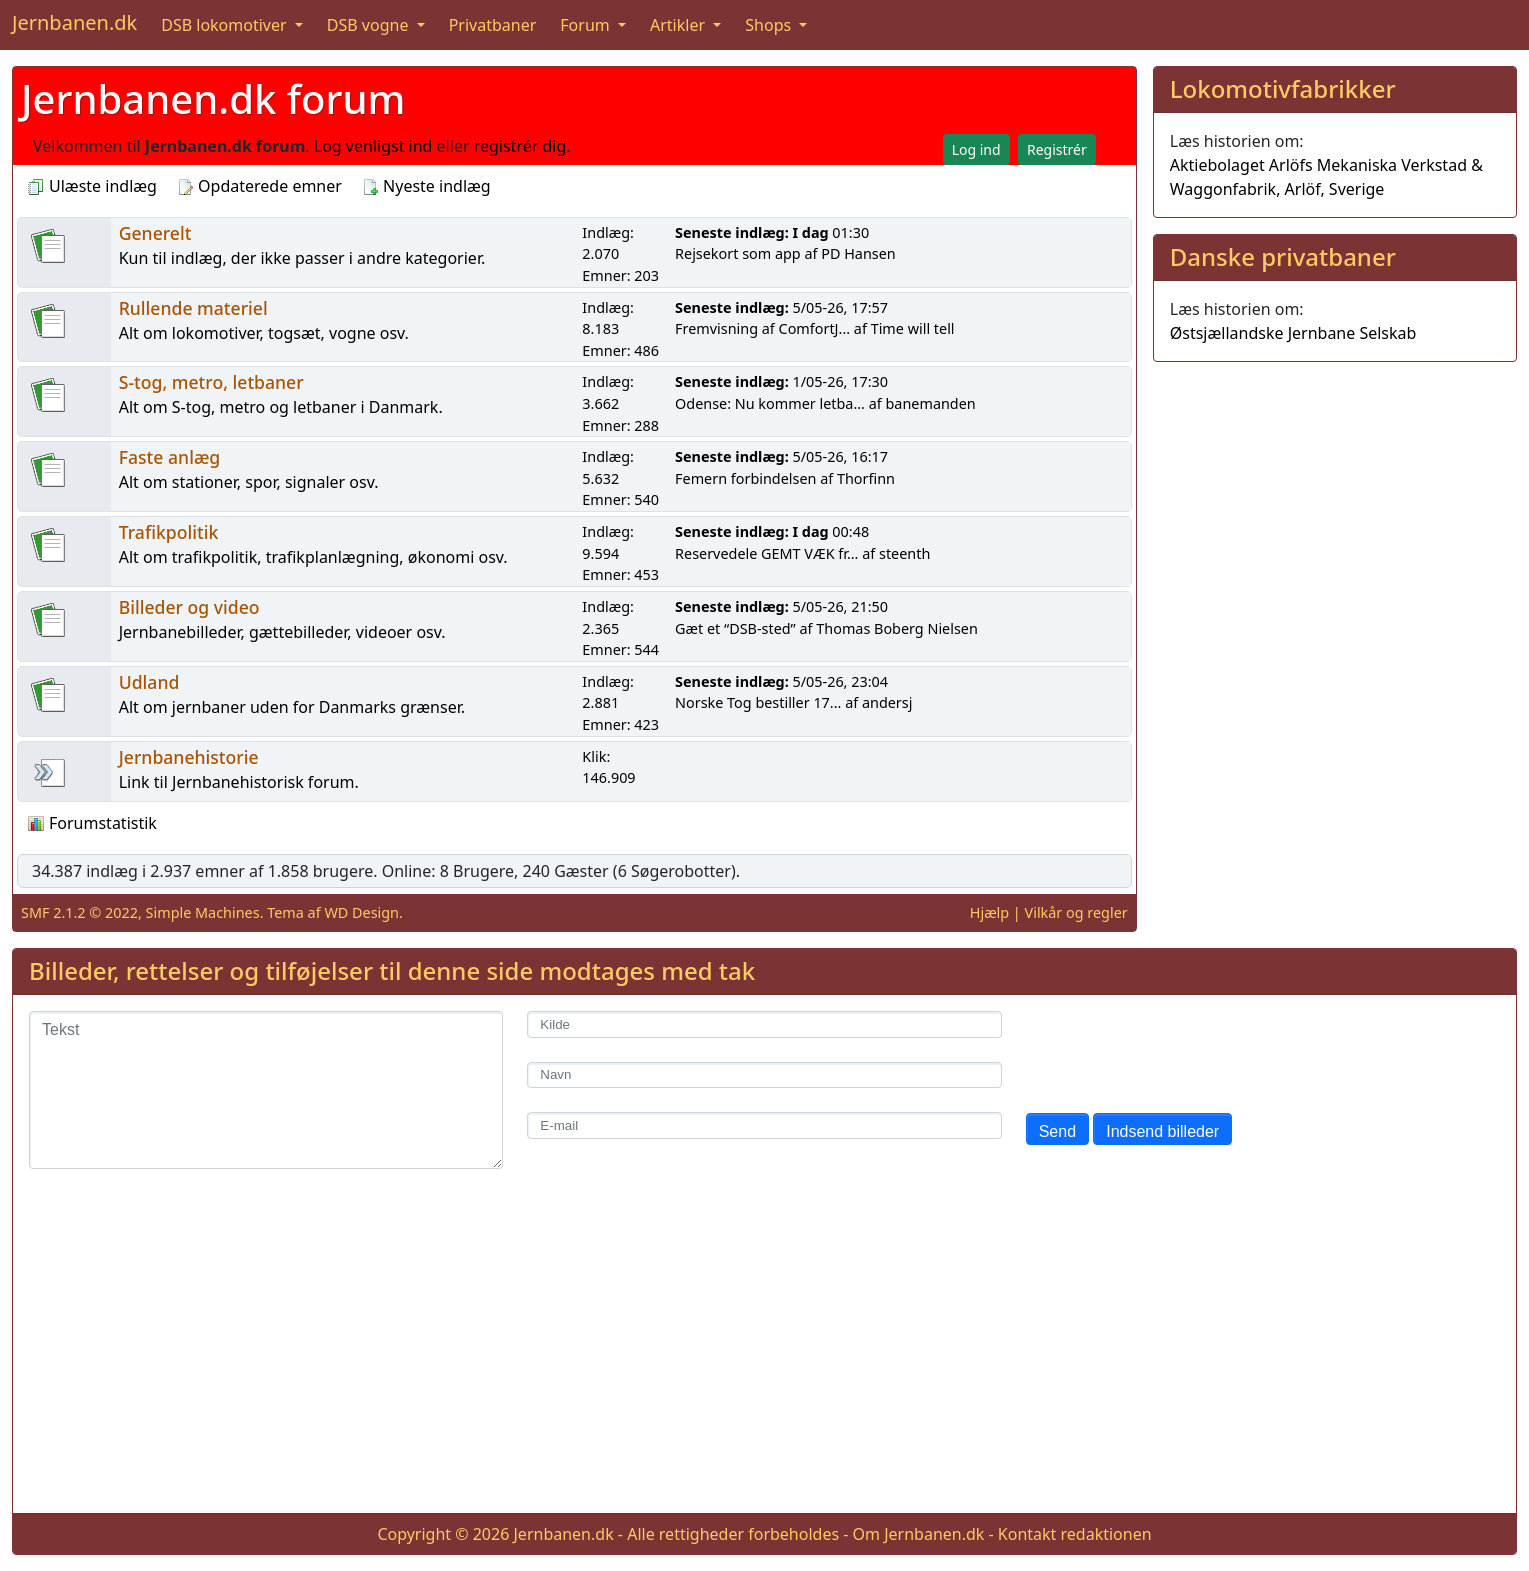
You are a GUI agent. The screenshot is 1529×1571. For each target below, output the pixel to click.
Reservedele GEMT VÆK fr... (766, 553)
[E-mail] (764, 1125)
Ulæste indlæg (92, 186)
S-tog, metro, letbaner (211, 382)
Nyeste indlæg (426, 186)
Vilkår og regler (1076, 912)
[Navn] (764, 1075)
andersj (887, 702)
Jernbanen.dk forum (213, 98)
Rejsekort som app (738, 253)
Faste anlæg (170, 457)
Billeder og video (189, 607)
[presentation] (1178, 1050)
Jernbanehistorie (189, 757)
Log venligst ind (373, 146)
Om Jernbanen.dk (919, 1534)
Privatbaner (493, 25)
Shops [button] (770, 25)
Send (1057, 1131)
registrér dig (520, 146)
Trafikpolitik (169, 532)
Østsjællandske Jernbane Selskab (1293, 333)
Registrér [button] (1057, 149)
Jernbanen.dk (74, 22)
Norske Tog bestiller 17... (758, 702)
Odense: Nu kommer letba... (770, 403)
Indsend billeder (1162, 1131)
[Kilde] (764, 1024)
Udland (149, 682)
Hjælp (989, 912)
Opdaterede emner (259, 186)
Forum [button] (587, 25)
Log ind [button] (976, 149)
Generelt (155, 233)
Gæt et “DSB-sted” (735, 628)
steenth (904, 553)
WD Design (361, 912)
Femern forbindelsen (745, 478)
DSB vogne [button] (370, 25)
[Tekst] (266, 1090)
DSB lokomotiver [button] (226, 25)
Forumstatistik (92, 823)
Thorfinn (866, 478)
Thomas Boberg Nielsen (897, 628)
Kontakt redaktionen (1075, 1534)
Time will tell (913, 328)
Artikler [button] (679, 25)
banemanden (931, 403)
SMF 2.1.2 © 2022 (79, 912)
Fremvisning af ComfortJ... (762, 328)
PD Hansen (858, 253)
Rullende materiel (193, 308)
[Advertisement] (765, 1357)
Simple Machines (203, 912)
